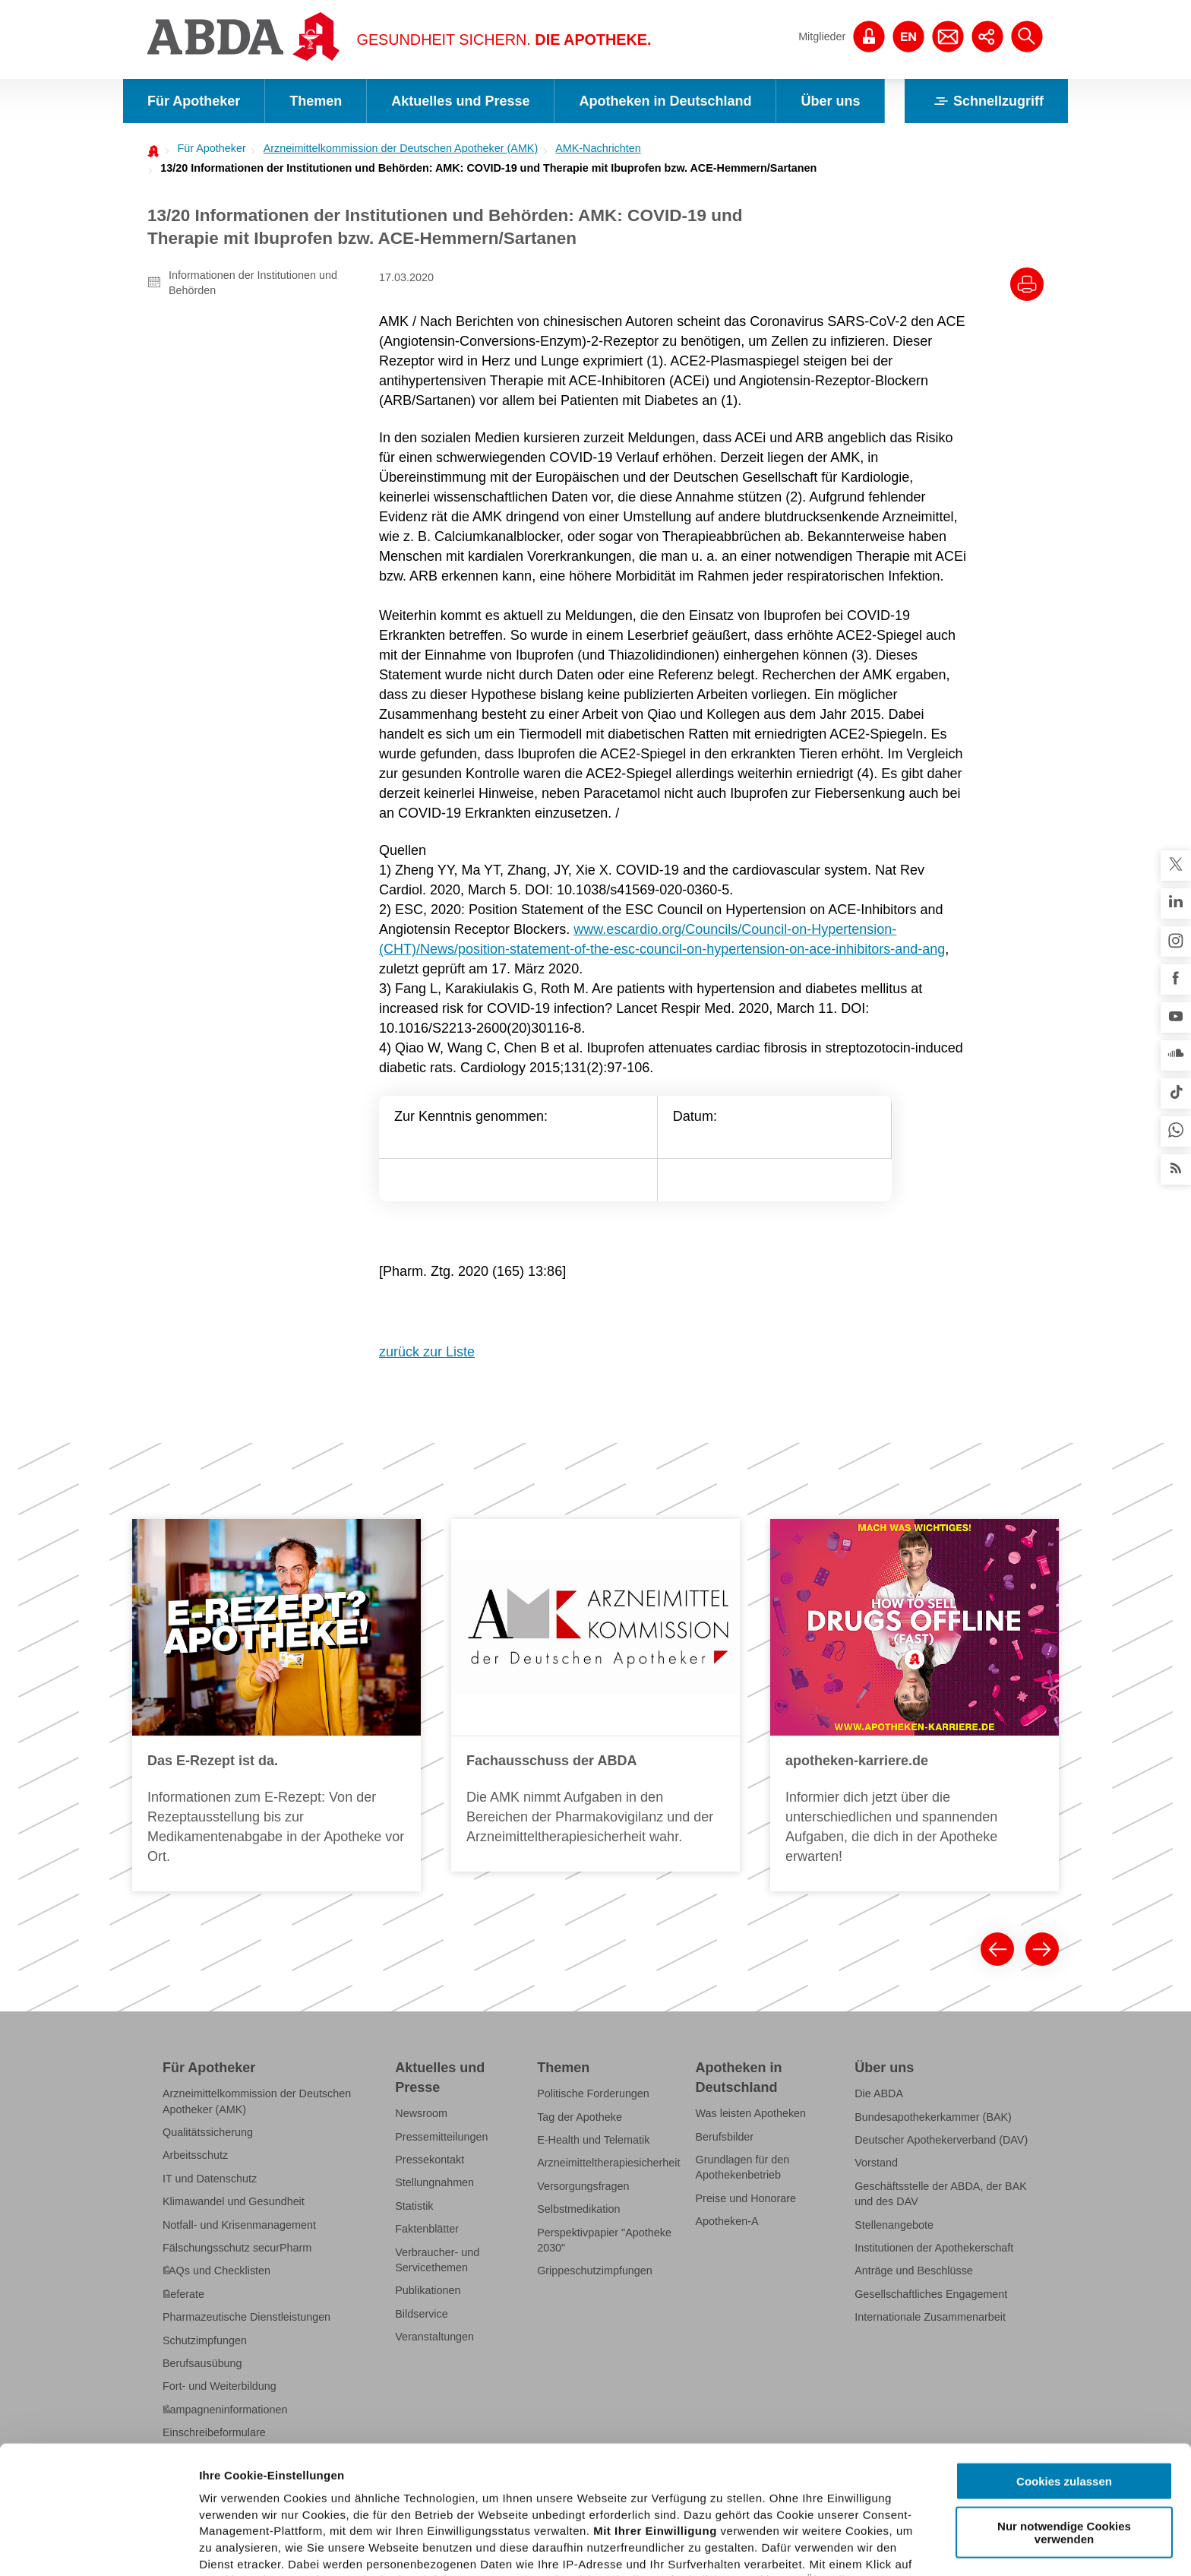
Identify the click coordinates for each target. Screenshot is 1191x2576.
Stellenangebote (894, 2225)
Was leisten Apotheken (751, 2113)
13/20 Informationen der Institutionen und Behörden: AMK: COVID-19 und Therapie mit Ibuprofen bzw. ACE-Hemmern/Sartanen (488, 168)
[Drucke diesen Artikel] (1027, 284)
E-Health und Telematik (593, 2140)
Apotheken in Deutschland (665, 101)
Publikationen (427, 2290)
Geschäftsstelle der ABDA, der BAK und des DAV (941, 2193)
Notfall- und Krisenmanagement (239, 2225)
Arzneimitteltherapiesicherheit (608, 2163)
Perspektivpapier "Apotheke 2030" (604, 2240)
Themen (315, 101)
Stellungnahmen (434, 2182)
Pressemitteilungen (441, 2137)
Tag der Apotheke (579, 2117)
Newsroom (421, 2113)
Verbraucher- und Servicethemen (437, 2260)
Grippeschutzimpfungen (594, 2270)
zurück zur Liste (427, 1351)
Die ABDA (879, 2093)
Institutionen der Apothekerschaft (934, 2248)
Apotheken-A (727, 2221)
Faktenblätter (427, 2229)
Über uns (830, 101)
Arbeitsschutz (195, 2155)
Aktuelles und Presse (460, 101)
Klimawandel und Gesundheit (234, 2201)
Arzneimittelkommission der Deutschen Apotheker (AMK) (401, 148)
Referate (183, 2294)
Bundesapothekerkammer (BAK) (933, 2117)
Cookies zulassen (1064, 2353)
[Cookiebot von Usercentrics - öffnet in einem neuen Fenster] (98, 2546)
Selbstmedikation (578, 2209)
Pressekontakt (429, 2160)
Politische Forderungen (593, 2093)
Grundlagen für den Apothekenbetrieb (743, 2167)
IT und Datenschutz (210, 2179)
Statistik (414, 2206)
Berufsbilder (725, 2137)
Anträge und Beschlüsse (914, 2270)
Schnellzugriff (986, 101)
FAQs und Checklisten (216, 2270)
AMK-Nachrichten (598, 148)
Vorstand (876, 2163)
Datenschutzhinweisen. (572, 2501)
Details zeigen (807, 2546)
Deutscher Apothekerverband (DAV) (941, 2140)
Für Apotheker (193, 101)
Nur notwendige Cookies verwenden (1064, 2404)
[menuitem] (207, 148)
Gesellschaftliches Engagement (931, 2294)
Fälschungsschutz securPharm (237, 2248)
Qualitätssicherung (208, 2132)
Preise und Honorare (746, 2198)
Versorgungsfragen (583, 2186)
